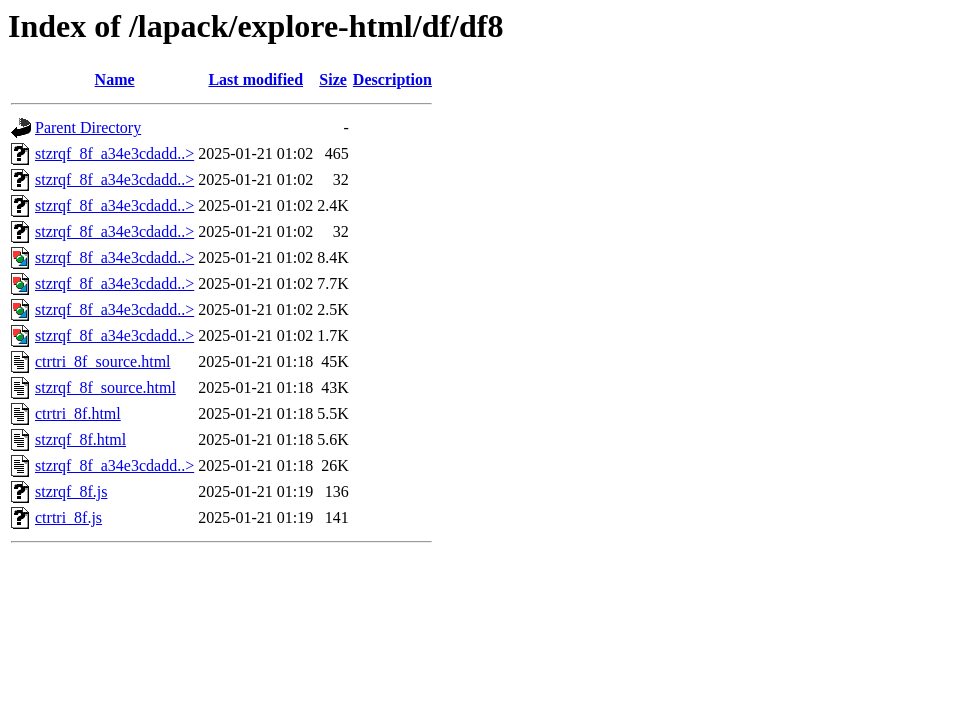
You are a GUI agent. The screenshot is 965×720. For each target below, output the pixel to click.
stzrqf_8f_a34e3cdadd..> (114, 153)
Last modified (255, 79)
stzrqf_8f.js (71, 491)
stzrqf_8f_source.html (105, 387)
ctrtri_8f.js (68, 517)
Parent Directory (88, 127)
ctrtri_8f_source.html (103, 361)
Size (333, 79)
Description (392, 79)
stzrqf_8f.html (80, 439)
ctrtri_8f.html (78, 413)
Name (115, 79)
